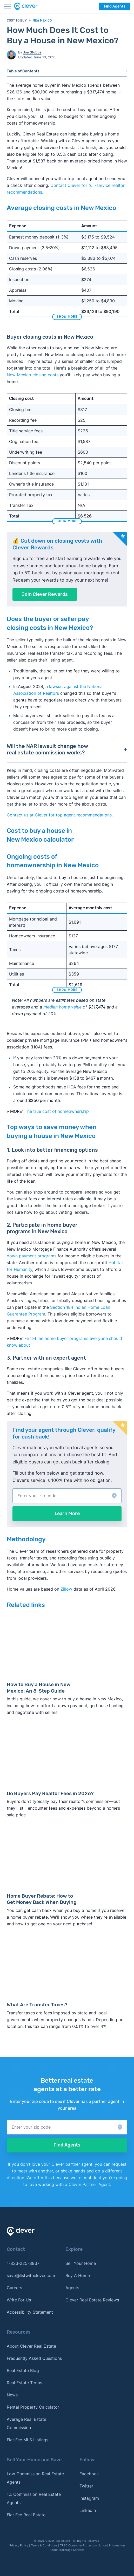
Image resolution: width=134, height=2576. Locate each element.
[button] (67, 1495)
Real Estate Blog (23, 2370)
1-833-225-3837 (23, 2263)
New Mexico (42, 20)
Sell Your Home (80, 2263)
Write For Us (19, 2299)
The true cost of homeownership (57, 1111)
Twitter (86, 2486)
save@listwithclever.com (31, 2275)
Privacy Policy (18, 2545)
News (12, 2394)
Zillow (65, 1589)
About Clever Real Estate (31, 2346)
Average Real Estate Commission (26, 2423)
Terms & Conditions (44, 2545)
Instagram (89, 2498)
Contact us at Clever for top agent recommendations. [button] (60, 814)
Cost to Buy (17, 20)
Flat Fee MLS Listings (27, 2439)
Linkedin (87, 2510)
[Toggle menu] (7, 6)
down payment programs (31, 1255)
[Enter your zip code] (67, 1496)
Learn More (67, 1513)
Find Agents (114, 6)
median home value (62, 1007)
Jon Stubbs (32, 52)
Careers (14, 2287)
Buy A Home (77, 2275)
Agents (72, 2287)
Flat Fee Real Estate (26, 2514)
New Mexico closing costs (32, 374)
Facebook (89, 2473)
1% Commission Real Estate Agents (34, 2498)
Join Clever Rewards (45, 594)
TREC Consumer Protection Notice (83, 2545)
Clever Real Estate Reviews (92, 2299)
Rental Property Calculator (33, 2407)
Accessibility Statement (30, 2312)
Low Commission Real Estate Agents (35, 2478)
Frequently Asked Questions (34, 2358)
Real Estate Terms (24, 2382)
